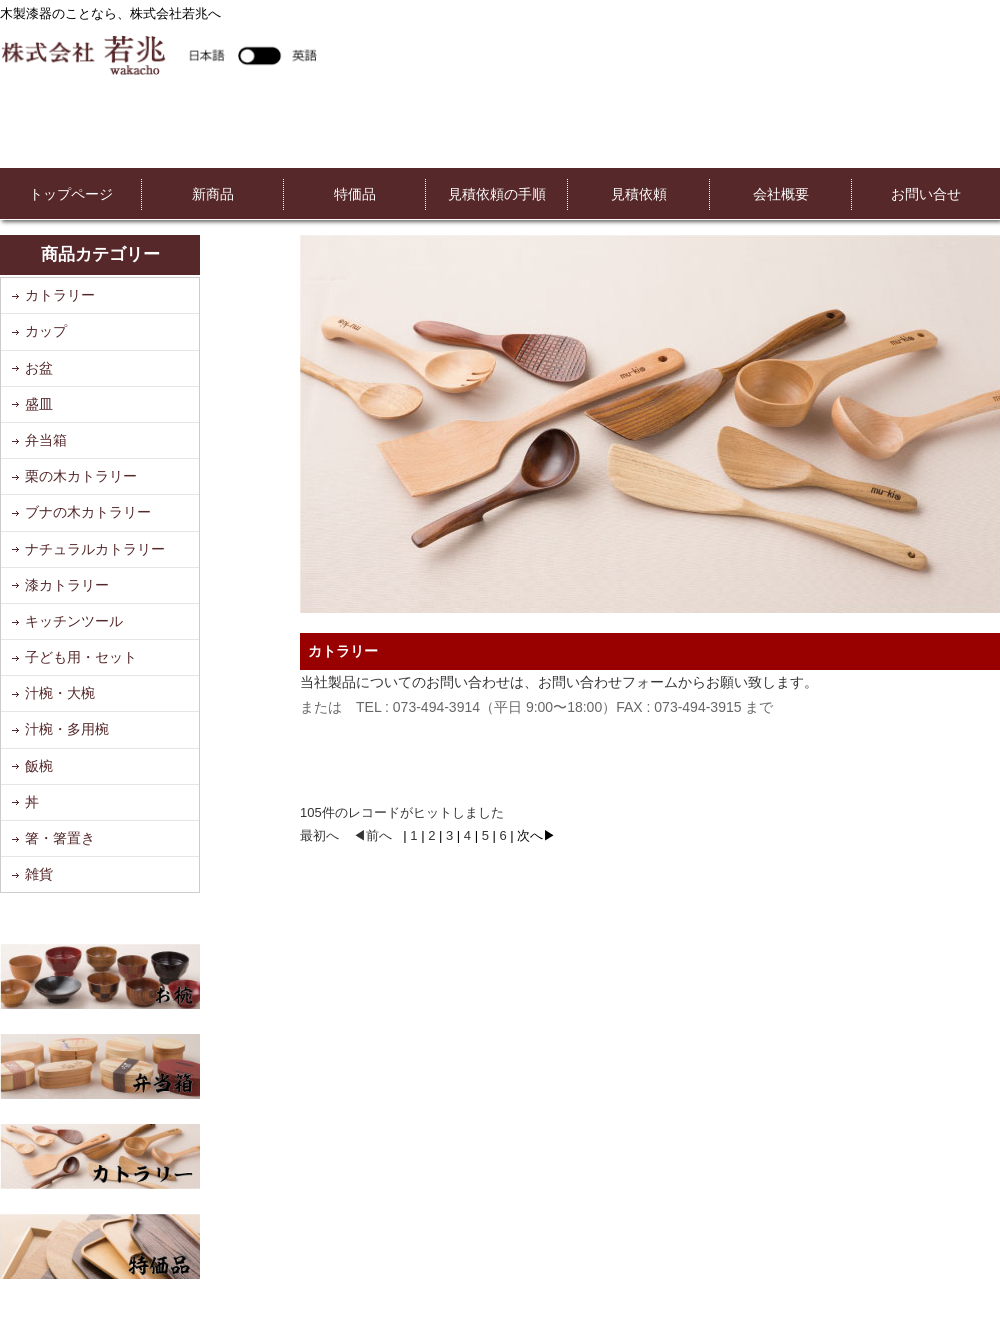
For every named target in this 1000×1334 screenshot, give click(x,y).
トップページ (71, 194)
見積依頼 (639, 194)
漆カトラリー (67, 585)
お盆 (39, 368)
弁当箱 (46, 440)
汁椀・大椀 (60, 693)
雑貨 (39, 874)
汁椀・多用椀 (67, 729)
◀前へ (372, 835)
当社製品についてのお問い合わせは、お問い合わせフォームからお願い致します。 (559, 682)
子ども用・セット (81, 657)
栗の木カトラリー (81, 476)
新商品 (213, 194)
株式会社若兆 (158, 54)
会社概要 (781, 194)
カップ (46, 331)
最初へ (319, 835)
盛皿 (39, 404)
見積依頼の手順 (497, 194)
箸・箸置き (60, 838)
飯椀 (39, 766)
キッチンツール (74, 621)
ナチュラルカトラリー (95, 549)
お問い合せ (926, 194)
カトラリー (60, 295)
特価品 (355, 194)
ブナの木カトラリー (88, 512)
